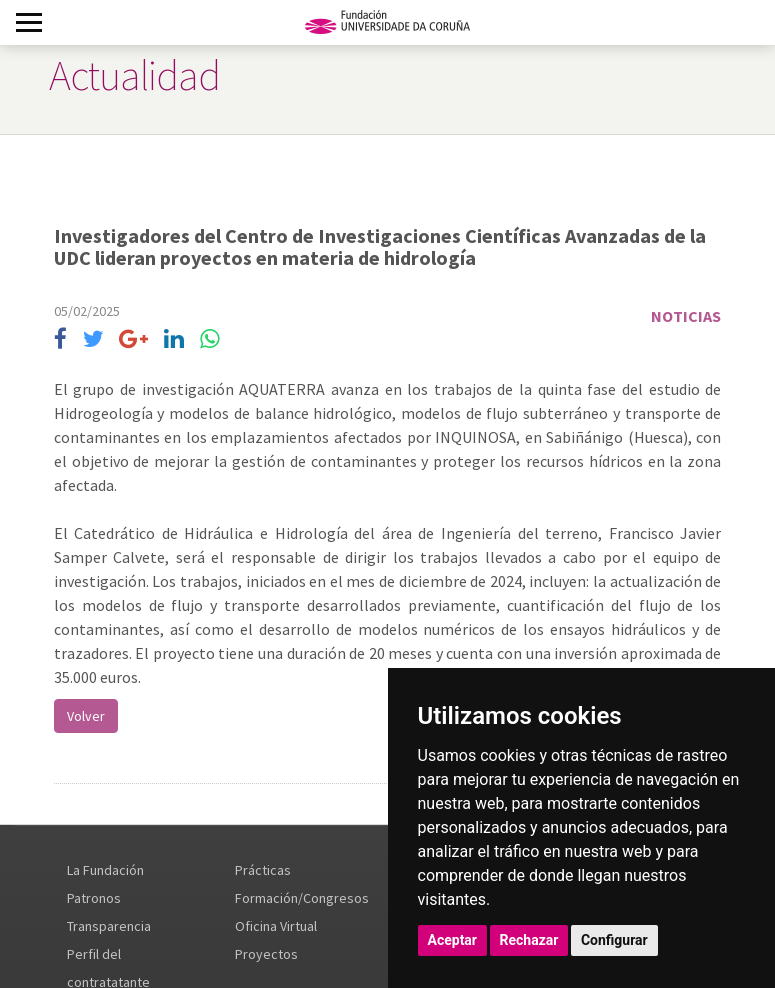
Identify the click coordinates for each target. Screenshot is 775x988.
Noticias (686, 316)
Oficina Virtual (276, 926)
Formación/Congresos (302, 898)
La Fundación (105, 870)
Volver (86, 716)
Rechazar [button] (529, 940)
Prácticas (263, 870)
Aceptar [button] (453, 940)
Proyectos (266, 954)
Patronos (94, 898)
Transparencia (109, 926)
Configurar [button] (614, 940)
